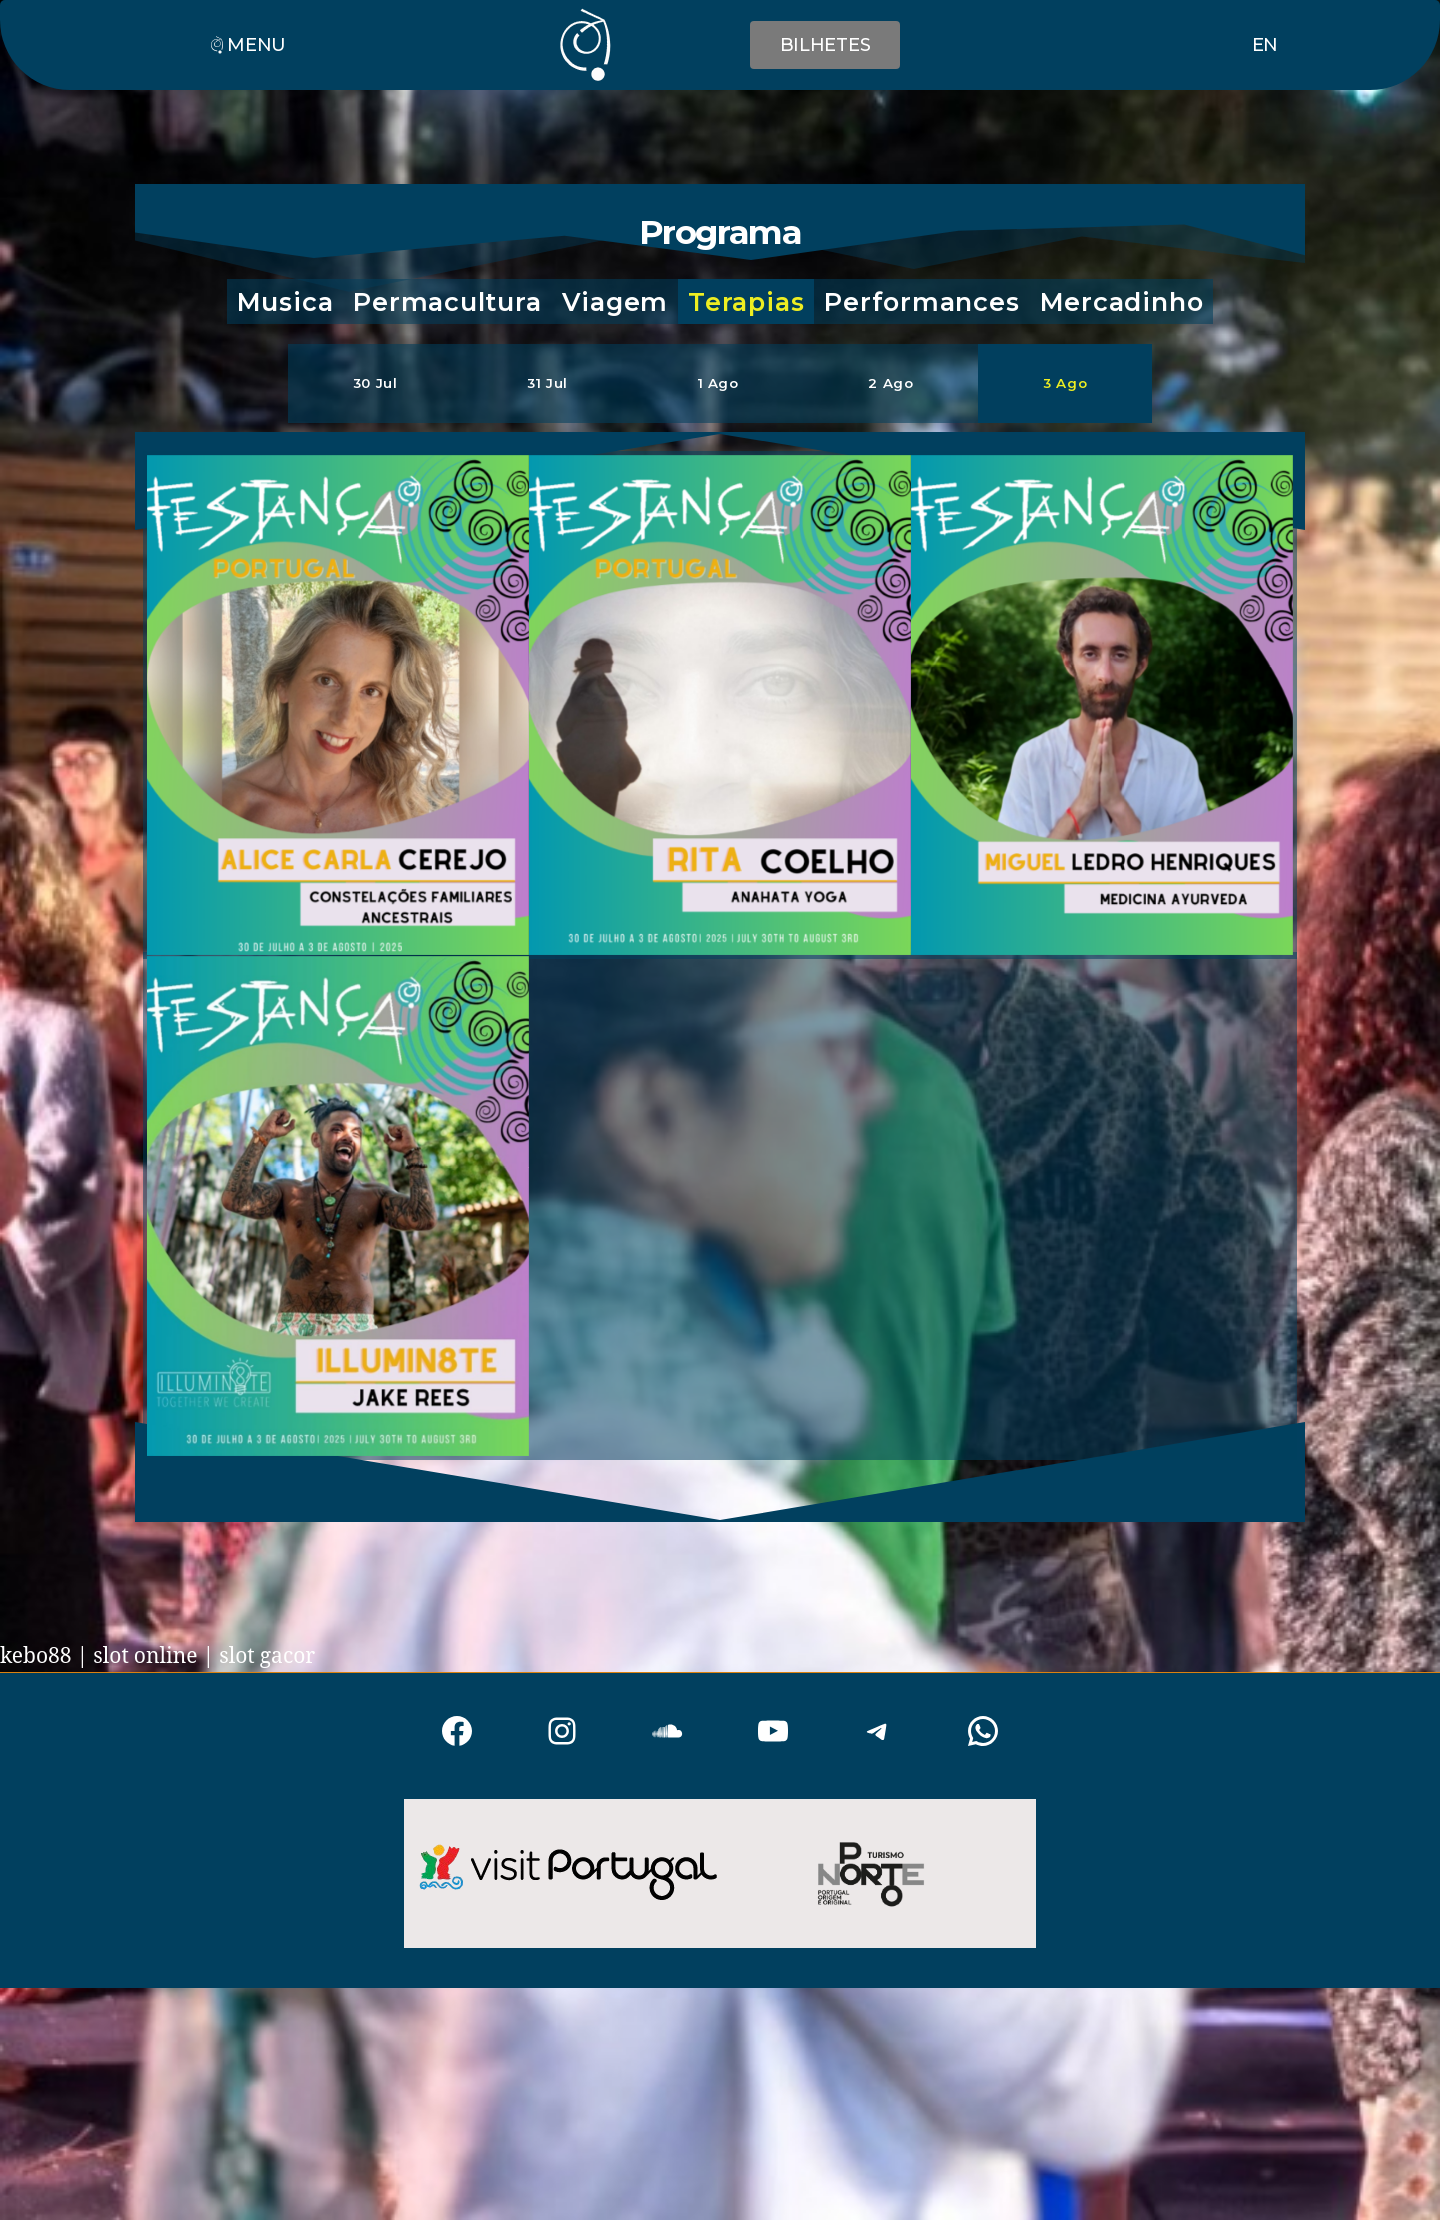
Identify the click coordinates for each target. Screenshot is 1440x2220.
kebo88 (36, 1656)
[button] (285, 302)
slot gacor (267, 1656)
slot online (145, 1656)
